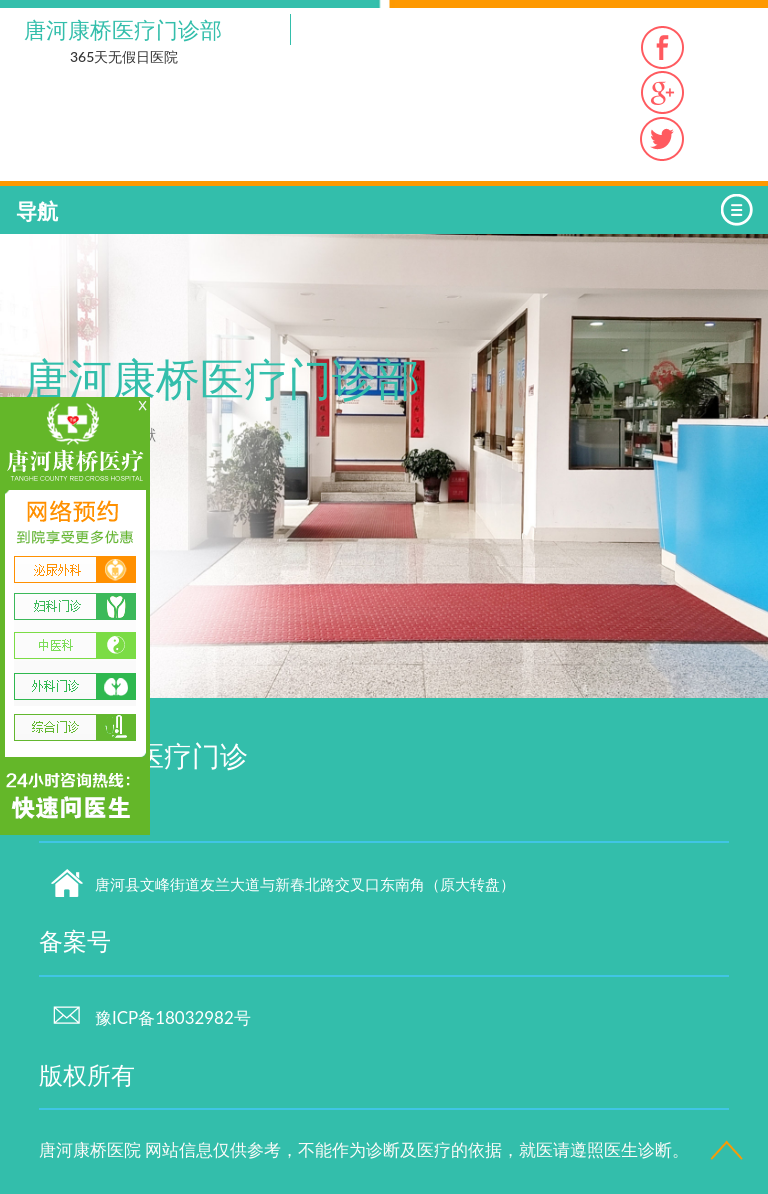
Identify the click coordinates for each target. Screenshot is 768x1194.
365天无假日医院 (124, 56)
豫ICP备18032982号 (151, 1017)
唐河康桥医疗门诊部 (123, 29)
